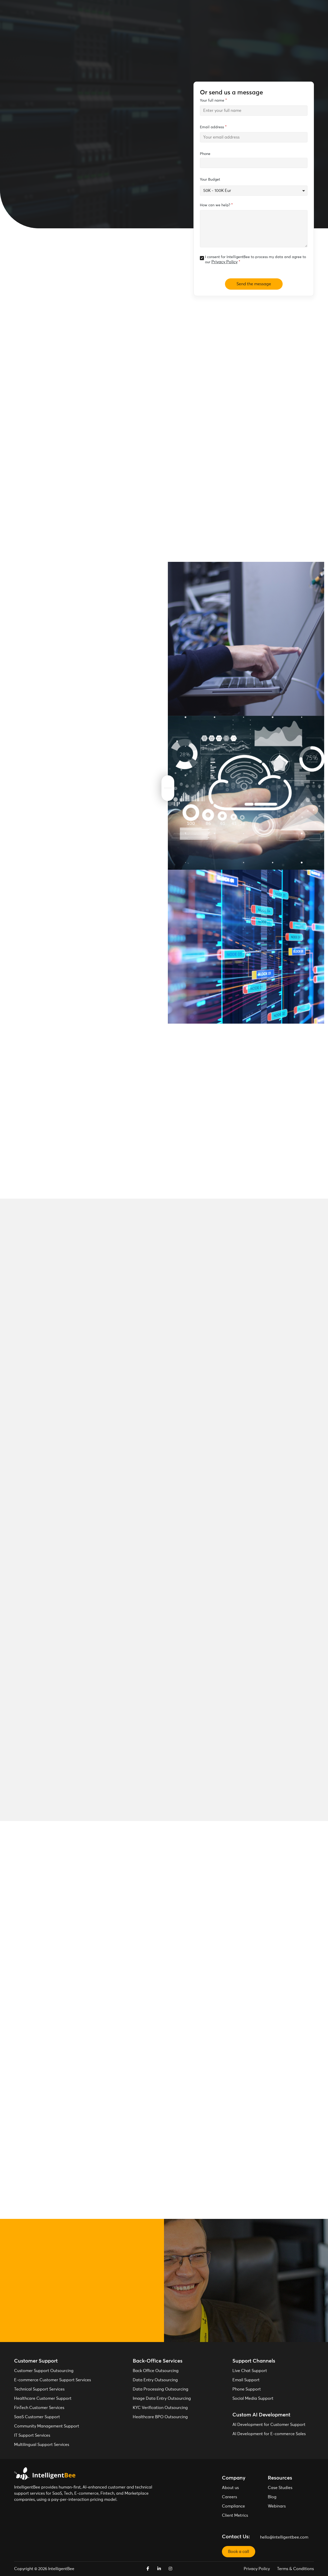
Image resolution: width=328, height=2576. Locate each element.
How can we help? (216, 205)
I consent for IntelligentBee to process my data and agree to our (253, 259)
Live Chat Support (249, 2371)
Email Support (246, 2380)
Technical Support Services (39, 2389)
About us (230, 2488)
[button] (254, 190)
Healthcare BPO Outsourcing (160, 2417)
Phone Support (246, 2389)
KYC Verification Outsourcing (160, 2408)
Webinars (277, 2506)
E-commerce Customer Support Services (52, 2380)
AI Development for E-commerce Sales (269, 2434)
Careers (229, 2497)
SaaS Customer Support (37, 2417)
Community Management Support (46, 2426)
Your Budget (210, 179)
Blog (272, 2497)
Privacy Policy (224, 262)
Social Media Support (252, 2398)
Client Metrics (235, 2515)
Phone (205, 154)
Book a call (238, 2552)
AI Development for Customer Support (268, 2425)
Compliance (233, 2506)
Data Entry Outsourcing (155, 2380)
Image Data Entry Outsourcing (162, 2398)
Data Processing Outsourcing (160, 2389)
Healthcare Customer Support (42, 2398)
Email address (213, 127)
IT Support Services (32, 2435)
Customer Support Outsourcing (44, 2371)
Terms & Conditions (295, 2569)
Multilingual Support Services (41, 2445)
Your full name (213, 100)
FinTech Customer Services (39, 2408)
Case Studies (280, 2488)
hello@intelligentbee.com (284, 2537)
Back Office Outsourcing (156, 2371)
